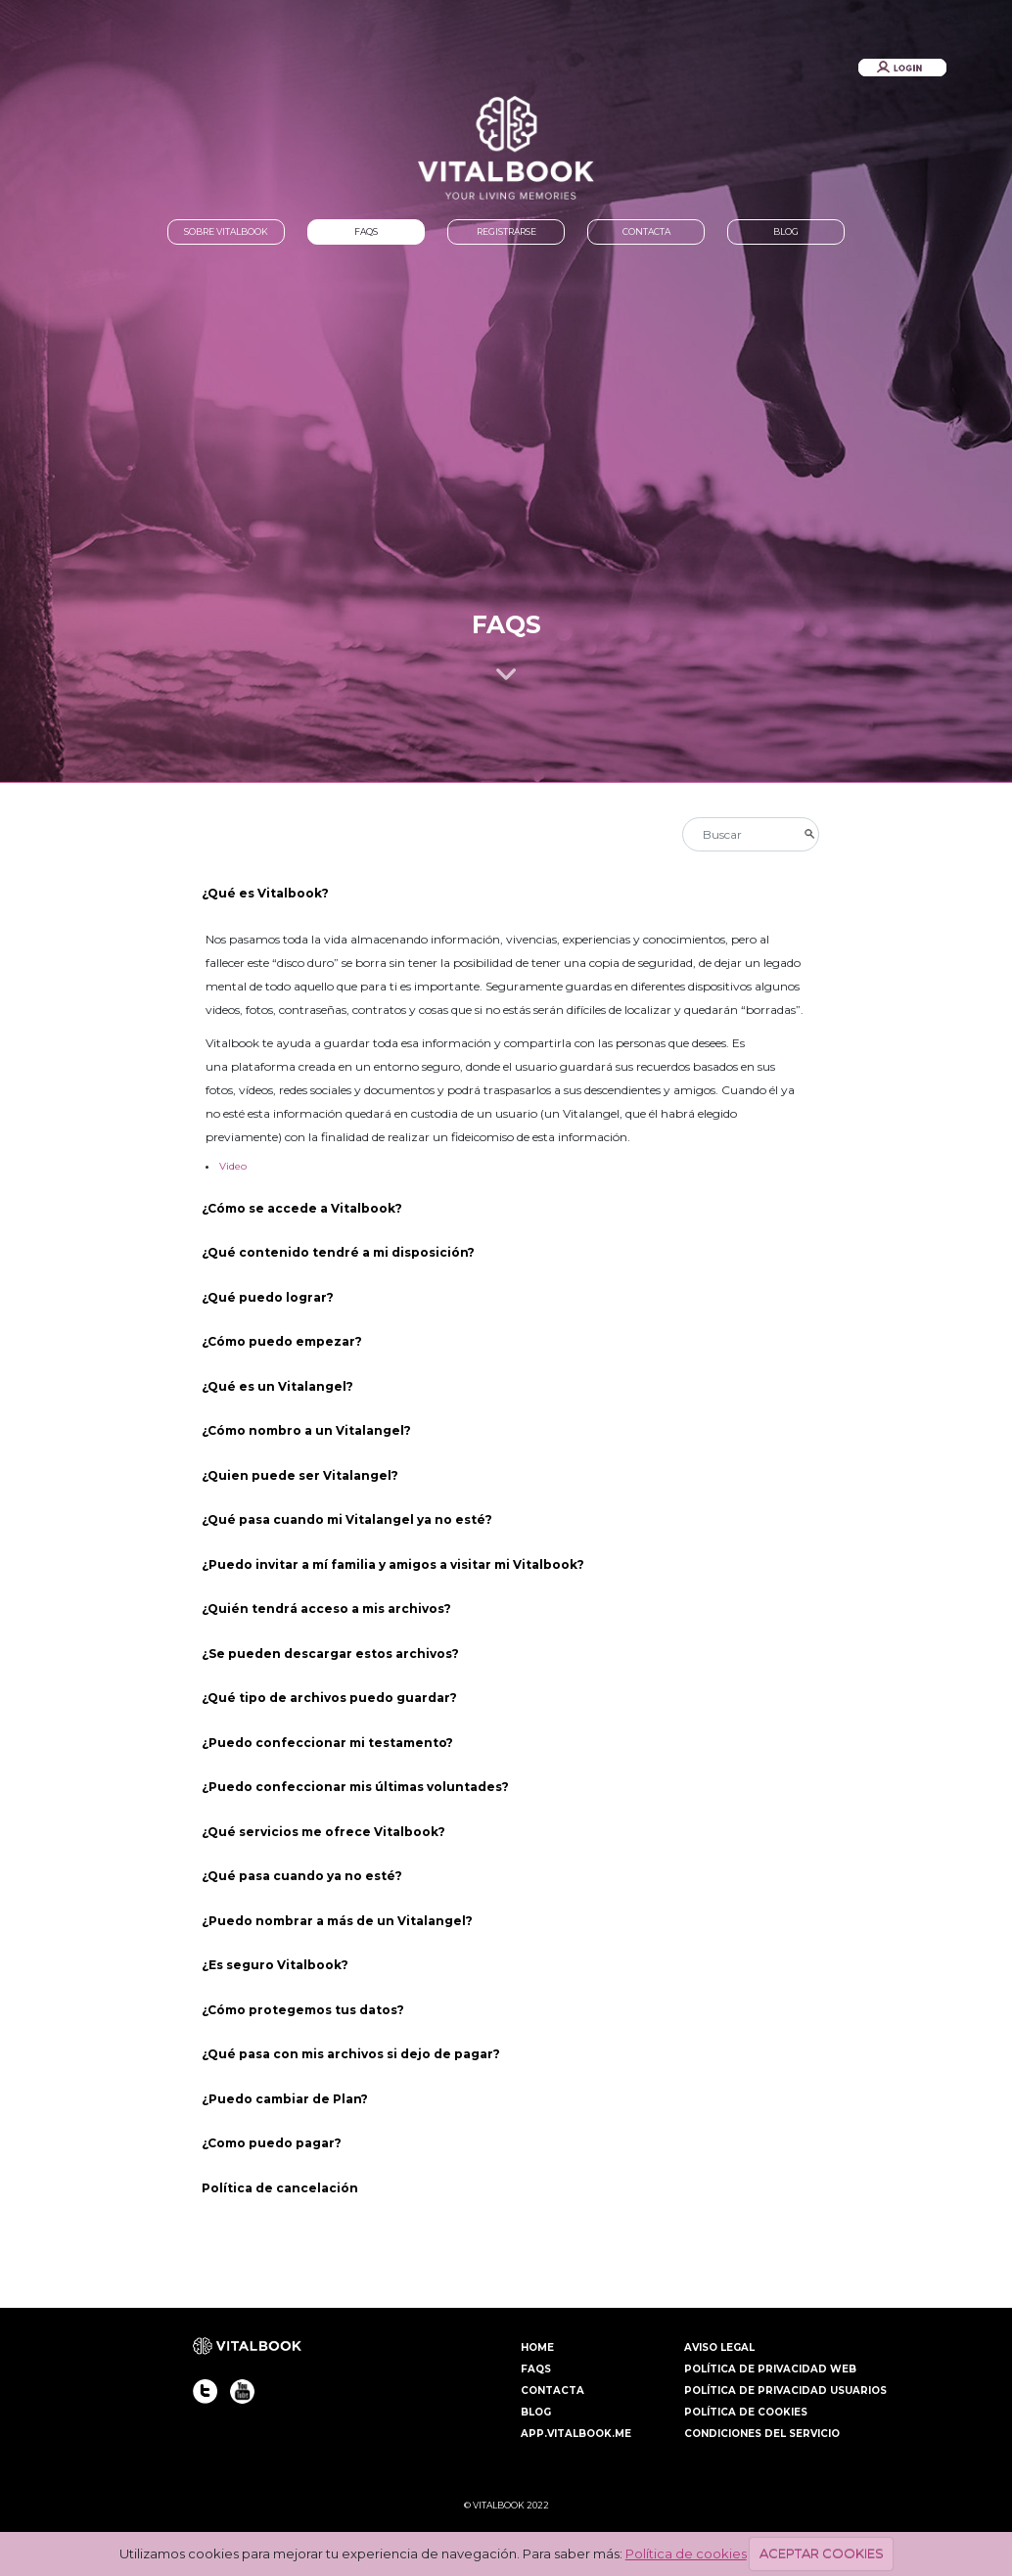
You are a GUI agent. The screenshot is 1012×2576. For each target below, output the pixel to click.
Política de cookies (686, 2553)
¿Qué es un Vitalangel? (277, 1386)
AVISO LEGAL (719, 2347)
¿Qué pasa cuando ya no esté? (302, 1875)
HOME (537, 2347)
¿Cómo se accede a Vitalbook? (302, 1208)
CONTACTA (646, 231)
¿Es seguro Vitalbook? (276, 1964)
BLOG (786, 231)
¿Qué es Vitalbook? (265, 893)
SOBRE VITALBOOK (226, 231)
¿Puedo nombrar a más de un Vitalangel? (339, 1920)
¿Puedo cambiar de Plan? (286, 2099)
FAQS (366, 231)
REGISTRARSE (506, 231)
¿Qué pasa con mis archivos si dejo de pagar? (351, 2054)
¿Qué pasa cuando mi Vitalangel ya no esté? (348, 1519)
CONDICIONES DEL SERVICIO (762, 2433)
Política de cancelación (280, 2188)
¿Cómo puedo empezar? (282, 1341)
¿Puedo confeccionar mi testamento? (327, 1742)
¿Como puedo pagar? (272, 2143)
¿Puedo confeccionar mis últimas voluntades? (355, 1786)
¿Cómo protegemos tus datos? (303, 2009)
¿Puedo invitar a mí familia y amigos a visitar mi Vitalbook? (393, 1564)
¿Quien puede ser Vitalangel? (300, 1475)
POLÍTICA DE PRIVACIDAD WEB (770, 2369)
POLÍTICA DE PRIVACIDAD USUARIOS (785, 2390)
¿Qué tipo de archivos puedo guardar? (331, 1697)
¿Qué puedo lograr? (268, 1297)
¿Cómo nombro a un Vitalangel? (308, 1430)
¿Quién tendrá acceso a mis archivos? (328, 1608)
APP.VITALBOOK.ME (576, 2433)
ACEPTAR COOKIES (821, 2553)
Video (233, 1166)
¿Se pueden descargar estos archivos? (330, 1653)
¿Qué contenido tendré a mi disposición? (338, 1252)
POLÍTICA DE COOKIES (745, 2412)
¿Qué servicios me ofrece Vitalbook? (325, 1831)
